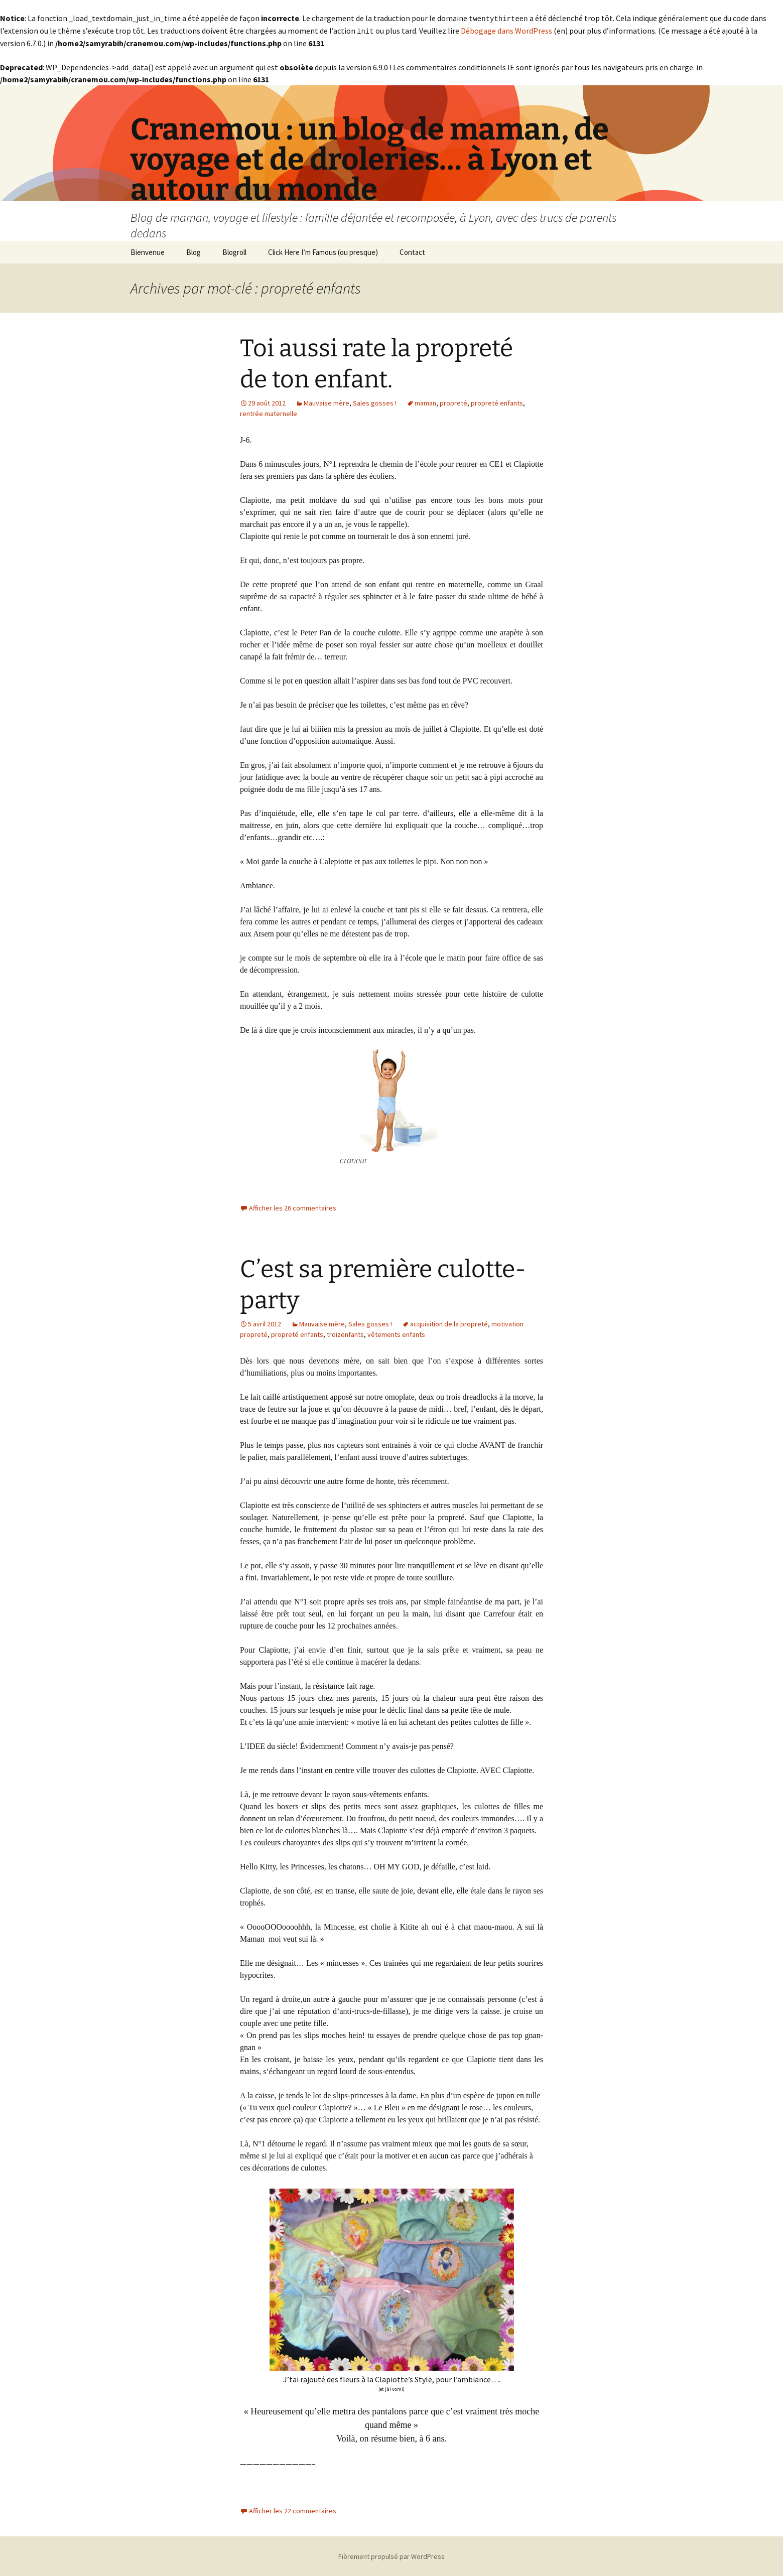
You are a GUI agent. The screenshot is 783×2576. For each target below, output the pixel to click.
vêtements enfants (396, 1333)
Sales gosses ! (375, 401)
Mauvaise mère (326, 401)
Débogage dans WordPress (506, 30)
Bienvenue (147, 251)
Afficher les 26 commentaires (292, 1206)
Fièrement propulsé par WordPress (391, 2555)
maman (425, 401)
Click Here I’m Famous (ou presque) (323, 251)
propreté (453, 401)
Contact (412, 251)
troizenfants (345, 1333)
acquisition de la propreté (449, 1322)
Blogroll (234, 251)
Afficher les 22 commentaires (292, 2509)
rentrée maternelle (268, 412)
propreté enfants (497, 401)
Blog (193, 251)
